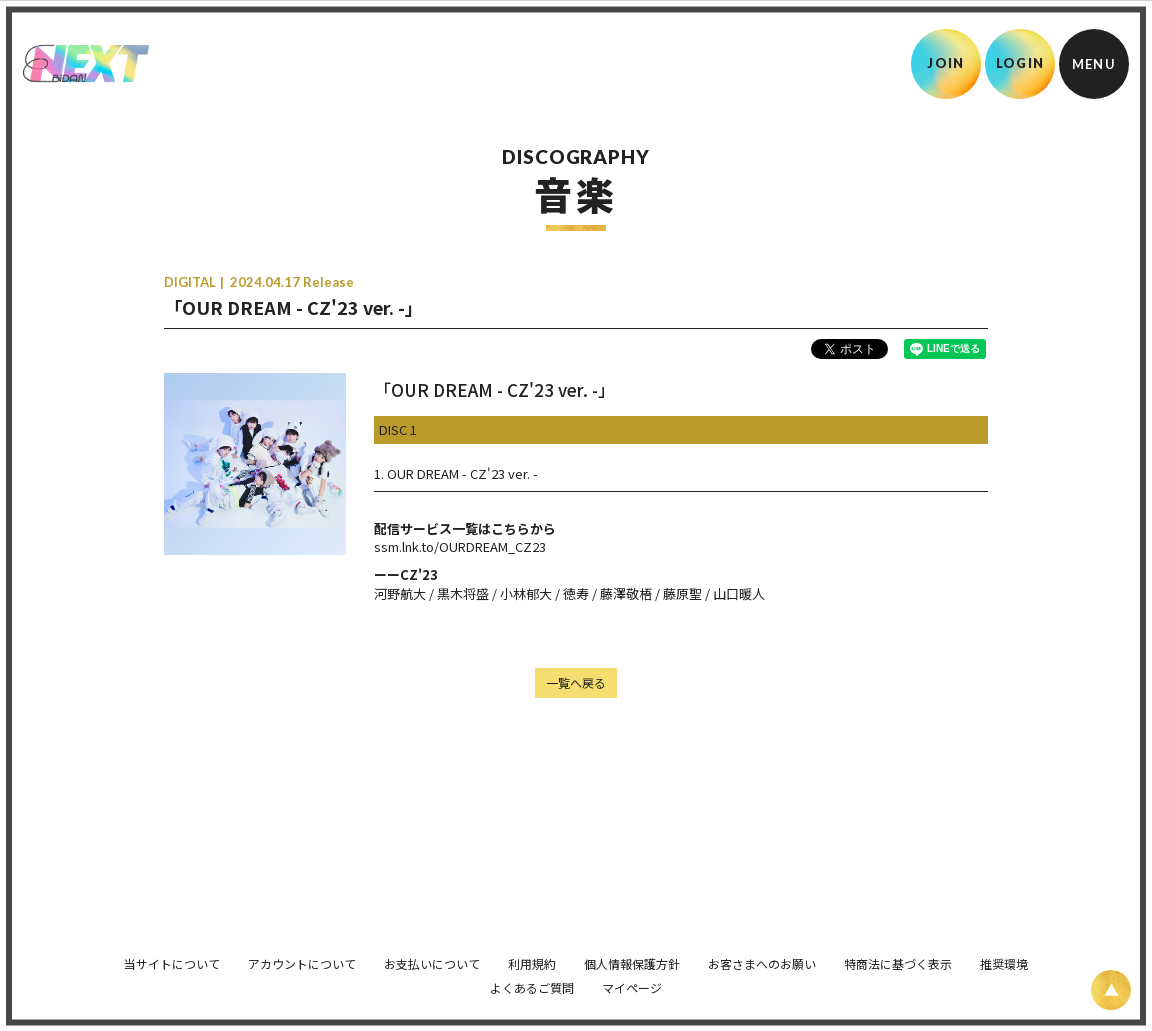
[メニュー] (1094, 64)
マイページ (632, 977)
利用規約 (532, 953)
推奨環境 (1004, 953)
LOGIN (1020, 63)
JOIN (945, 63)
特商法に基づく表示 (898, 953)
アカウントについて (302, 953)
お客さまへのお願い (762, 953)
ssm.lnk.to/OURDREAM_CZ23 (460, 546)
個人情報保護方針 (632, 953)
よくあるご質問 (532, 977)
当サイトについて (172, 953)
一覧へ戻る (576, 682)
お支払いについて (432, 953)
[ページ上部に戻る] (1111, 990)
